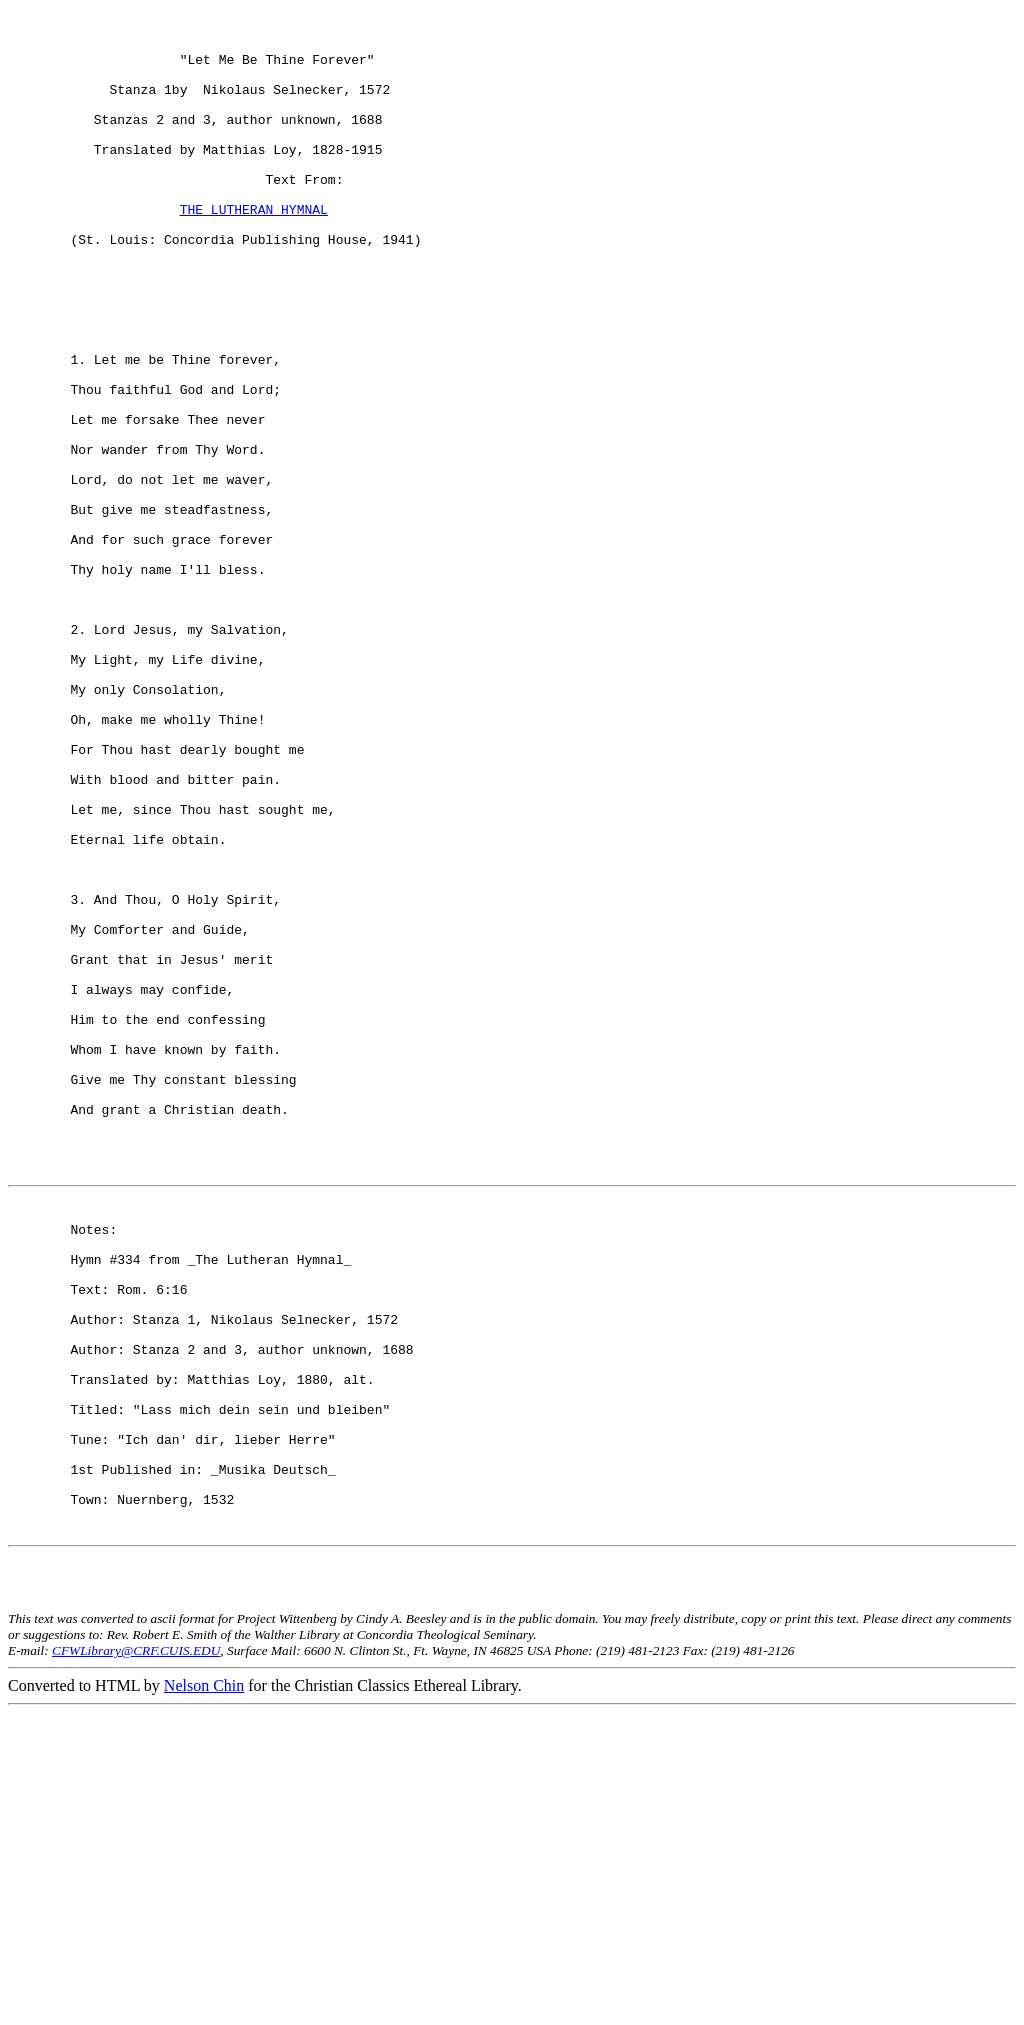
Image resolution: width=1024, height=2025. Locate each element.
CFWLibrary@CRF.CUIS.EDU (136, 1962)
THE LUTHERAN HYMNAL (254, 251)
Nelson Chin (204, 1997)
